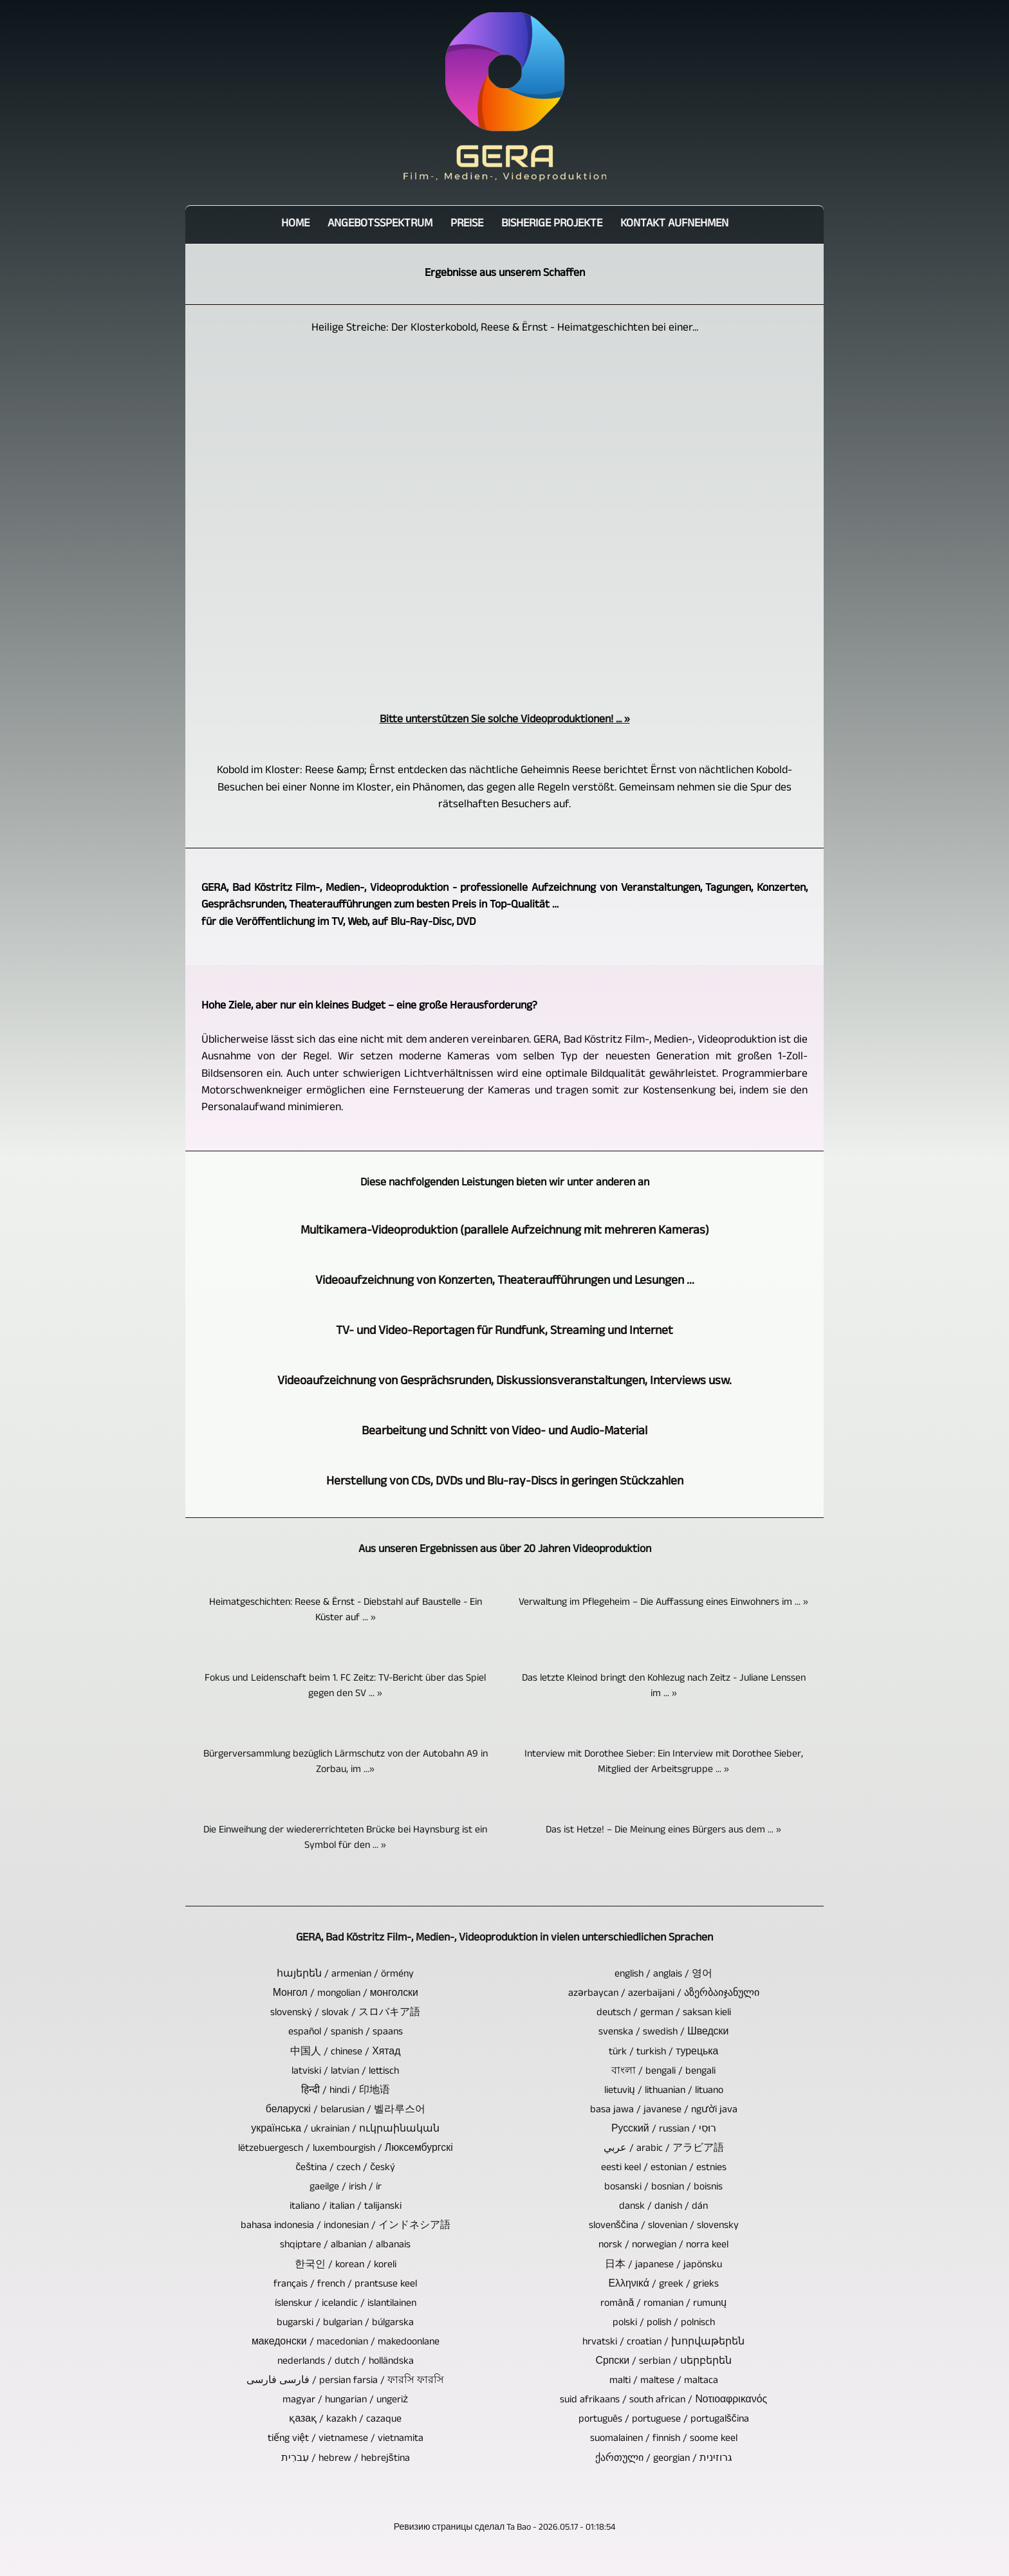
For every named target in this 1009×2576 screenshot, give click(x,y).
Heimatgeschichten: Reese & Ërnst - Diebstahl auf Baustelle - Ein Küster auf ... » (345, 1611)
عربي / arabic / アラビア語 (664, 2149)
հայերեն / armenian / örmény (345, 1975)
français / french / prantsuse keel (345, 2285)
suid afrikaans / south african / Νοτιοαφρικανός (663, 2401)
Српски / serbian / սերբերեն (664, 2362)
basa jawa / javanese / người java (663, 2111)
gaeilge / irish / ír (346, 2188)
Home (295, 224)
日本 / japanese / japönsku (663, 2266)
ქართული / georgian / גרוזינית (663, 2459)
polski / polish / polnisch (664, 2324)
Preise (466, 224)
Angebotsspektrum (380, 224)
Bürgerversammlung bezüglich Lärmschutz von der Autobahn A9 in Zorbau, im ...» (345, 1763)
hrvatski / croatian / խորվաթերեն (663, 2343)
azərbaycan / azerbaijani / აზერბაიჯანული (663, 1994)
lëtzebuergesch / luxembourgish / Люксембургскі (345, 2149)
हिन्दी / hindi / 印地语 (345, 2091)
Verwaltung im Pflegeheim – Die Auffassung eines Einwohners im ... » (663, 1603)
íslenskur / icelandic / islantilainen (345, 2304)
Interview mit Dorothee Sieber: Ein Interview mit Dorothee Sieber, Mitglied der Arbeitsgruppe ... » (663, 1763)
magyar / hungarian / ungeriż (345, 2401)
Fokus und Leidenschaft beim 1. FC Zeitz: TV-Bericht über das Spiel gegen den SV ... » (345, 1687)
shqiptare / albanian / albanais (345, 2246)
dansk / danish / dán (663, 2207)
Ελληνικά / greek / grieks (664, 2285)
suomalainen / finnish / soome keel (663, 2439)
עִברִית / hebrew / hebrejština (345, 2459)
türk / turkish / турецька (663, 2053)
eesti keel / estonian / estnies (664, 2169)
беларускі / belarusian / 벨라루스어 (345, 2111)
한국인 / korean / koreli (345, 2266)
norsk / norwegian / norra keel (663, 2246)
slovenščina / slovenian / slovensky (664, 2226)
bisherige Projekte (551, 224)
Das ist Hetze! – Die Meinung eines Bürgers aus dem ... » (663, 1831)
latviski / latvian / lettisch (345, 2072)
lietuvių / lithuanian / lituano (663, 2091)
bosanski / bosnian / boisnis (663, 2188)
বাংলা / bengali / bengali (663, 2072)
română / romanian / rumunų (663, 2304)
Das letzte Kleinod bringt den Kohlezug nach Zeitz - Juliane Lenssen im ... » (664, 1687)
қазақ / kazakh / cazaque (345, 2420)
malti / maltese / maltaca (663, 2381)
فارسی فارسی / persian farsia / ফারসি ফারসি (345, 2381)
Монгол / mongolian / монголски (345, 1994)
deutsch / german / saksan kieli (664, 2014)
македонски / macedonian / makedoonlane (346, 2343)
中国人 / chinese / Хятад (345, 2053)
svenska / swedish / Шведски (663, 2033)
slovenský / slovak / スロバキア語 (345, 2014)
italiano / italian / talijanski (346, 2207)
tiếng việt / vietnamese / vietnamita (345, 2439)
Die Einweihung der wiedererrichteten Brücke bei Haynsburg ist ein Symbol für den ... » (345, 1838)
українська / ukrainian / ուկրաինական (345, 2130)
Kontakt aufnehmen (674, 224)
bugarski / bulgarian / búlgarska (345, 2324)
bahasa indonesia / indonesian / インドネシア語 (345, 2226)
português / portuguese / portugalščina (664, 2420)
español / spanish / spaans (345, 2033)
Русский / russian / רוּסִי (663, 2130)
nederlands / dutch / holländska (345, 2362)
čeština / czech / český (345, 2169)
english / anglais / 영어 (663, 1975)
